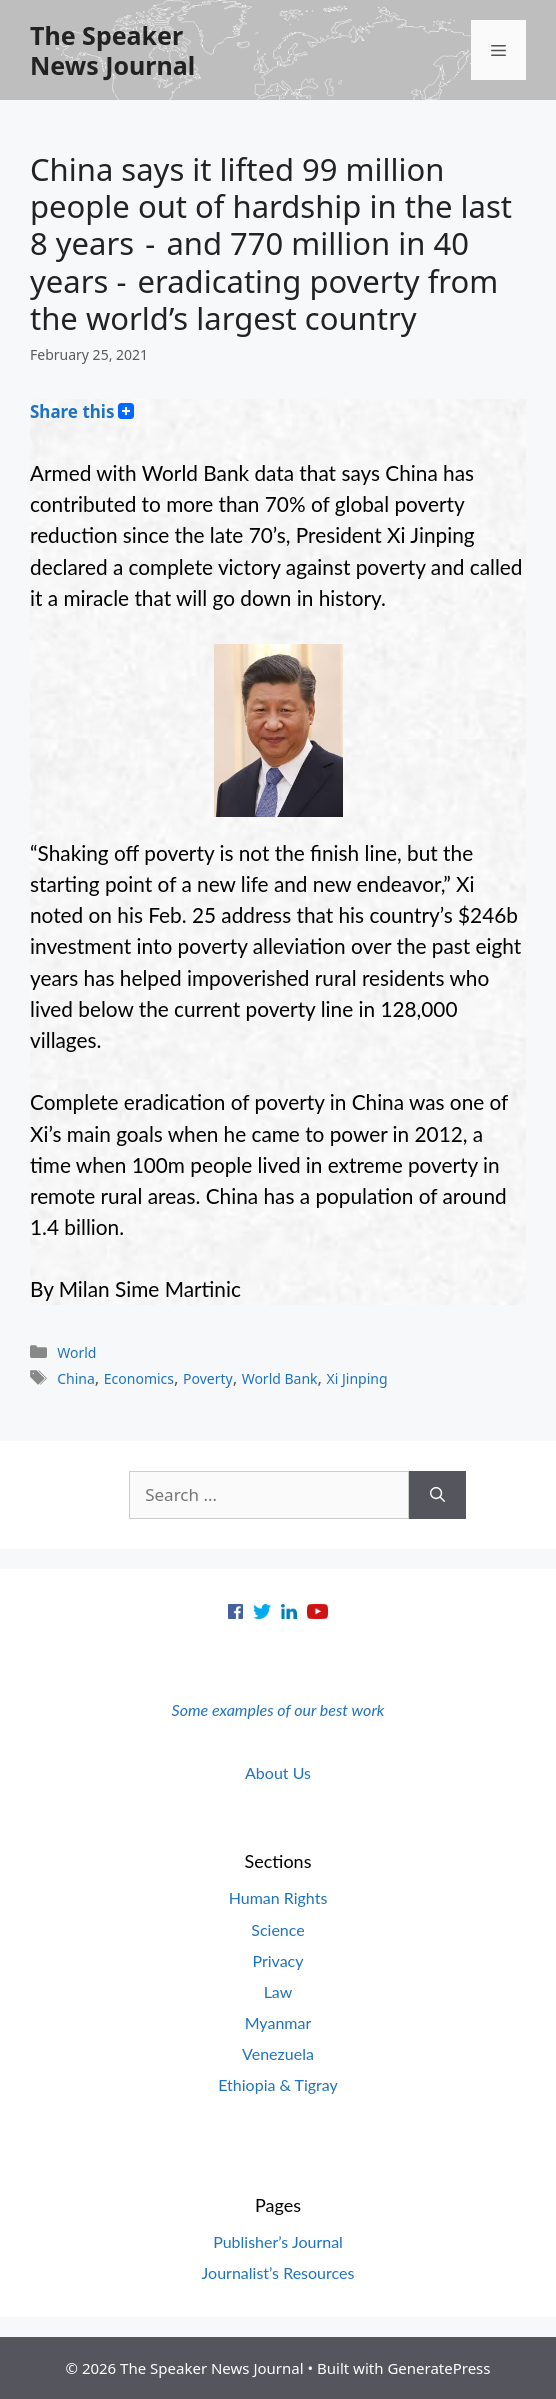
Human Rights (278, 1897)
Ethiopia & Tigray (278, 2084)
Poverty (208, 1378)
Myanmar (278, 2022)
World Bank (280, 1378)
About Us (278, 1772)
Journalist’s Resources (278, 2272)
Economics (139, 1378)
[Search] (437, 1495)
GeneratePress (438, 2368)
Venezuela (278, 2053)
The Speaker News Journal (112, 50)
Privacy (277, 1960)
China (76, 1378)
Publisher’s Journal (278, 2241)
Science (277, 1929)
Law (278, 1991)
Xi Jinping (357, 1378)
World (76, 1352)
